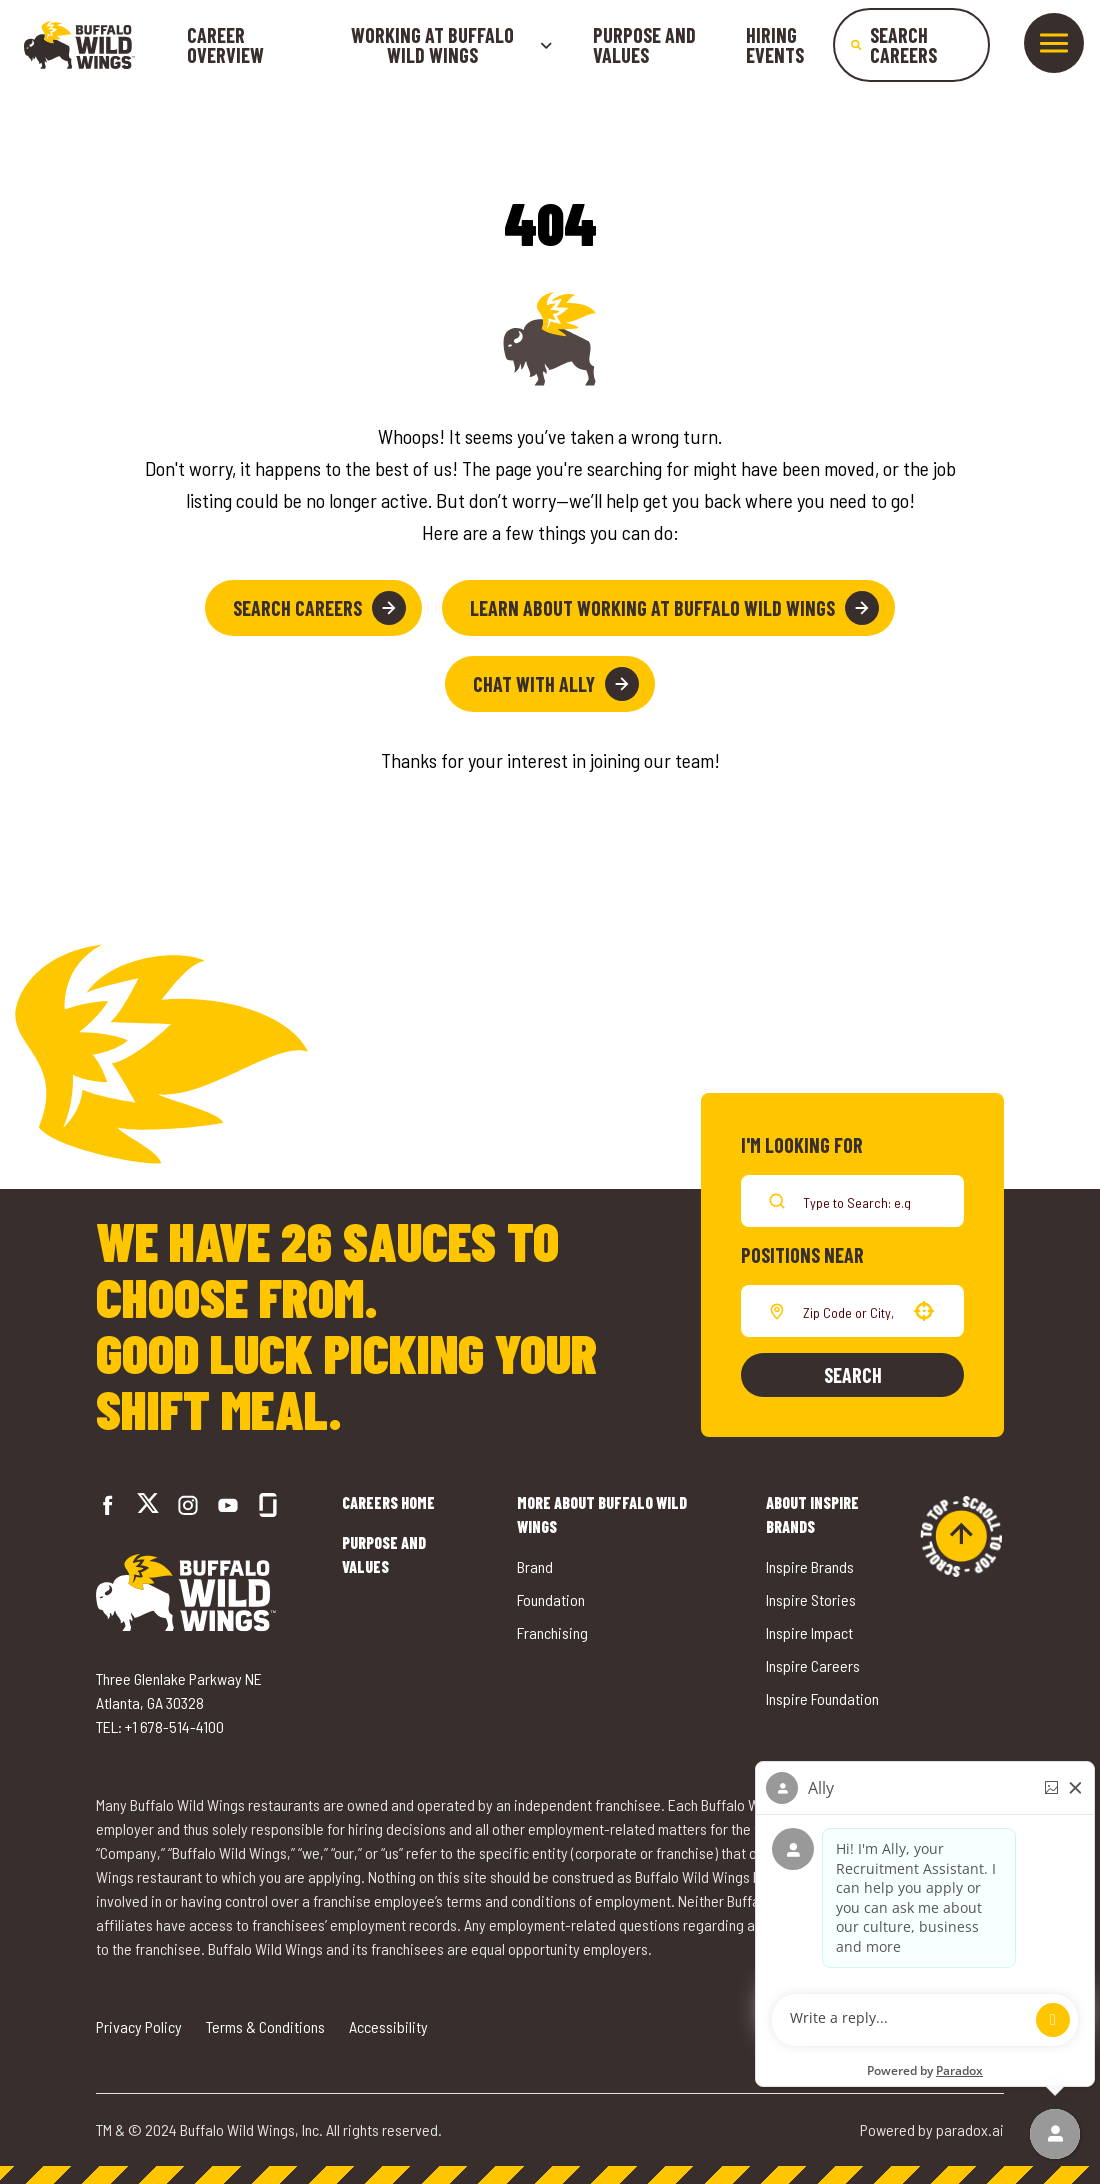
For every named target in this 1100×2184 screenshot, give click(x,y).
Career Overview (225, 45)
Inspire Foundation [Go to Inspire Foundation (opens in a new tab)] (822, 1698)
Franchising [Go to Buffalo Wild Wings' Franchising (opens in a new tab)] (552, 1632)
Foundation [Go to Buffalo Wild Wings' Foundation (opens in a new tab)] (551, 1599)
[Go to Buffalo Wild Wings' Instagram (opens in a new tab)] (188, 1505)
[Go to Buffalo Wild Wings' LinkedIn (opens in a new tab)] (228, 1505)
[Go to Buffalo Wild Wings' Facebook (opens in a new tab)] (108, 1505)
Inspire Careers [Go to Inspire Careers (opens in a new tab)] (813, 1665)
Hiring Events (775, 45)
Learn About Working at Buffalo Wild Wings (674, 608)
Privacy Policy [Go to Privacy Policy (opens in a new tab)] (139, 2026)
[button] (924, 1311)
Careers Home (388, 1502)
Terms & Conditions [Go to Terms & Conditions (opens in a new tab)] (265, 2026)
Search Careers (319, 608)
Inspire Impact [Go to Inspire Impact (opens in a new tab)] (809, 1632)
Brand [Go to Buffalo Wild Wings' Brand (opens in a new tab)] (535, 1566)
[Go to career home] (79, 45)
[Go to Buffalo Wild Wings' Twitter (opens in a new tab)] (148, 1505)
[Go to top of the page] (961, 1536)
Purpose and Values (644, 45)
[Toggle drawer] (1054, 43)
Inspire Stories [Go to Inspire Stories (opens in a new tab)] (811, 1599)
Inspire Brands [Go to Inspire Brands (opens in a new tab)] (810, 1566)
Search (853, 1375)
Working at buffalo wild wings (452, 45)
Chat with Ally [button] (556, 684)
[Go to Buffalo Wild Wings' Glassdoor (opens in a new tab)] (268, 1505)
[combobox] (848, 1311)
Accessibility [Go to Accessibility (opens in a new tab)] (388, 2026)
